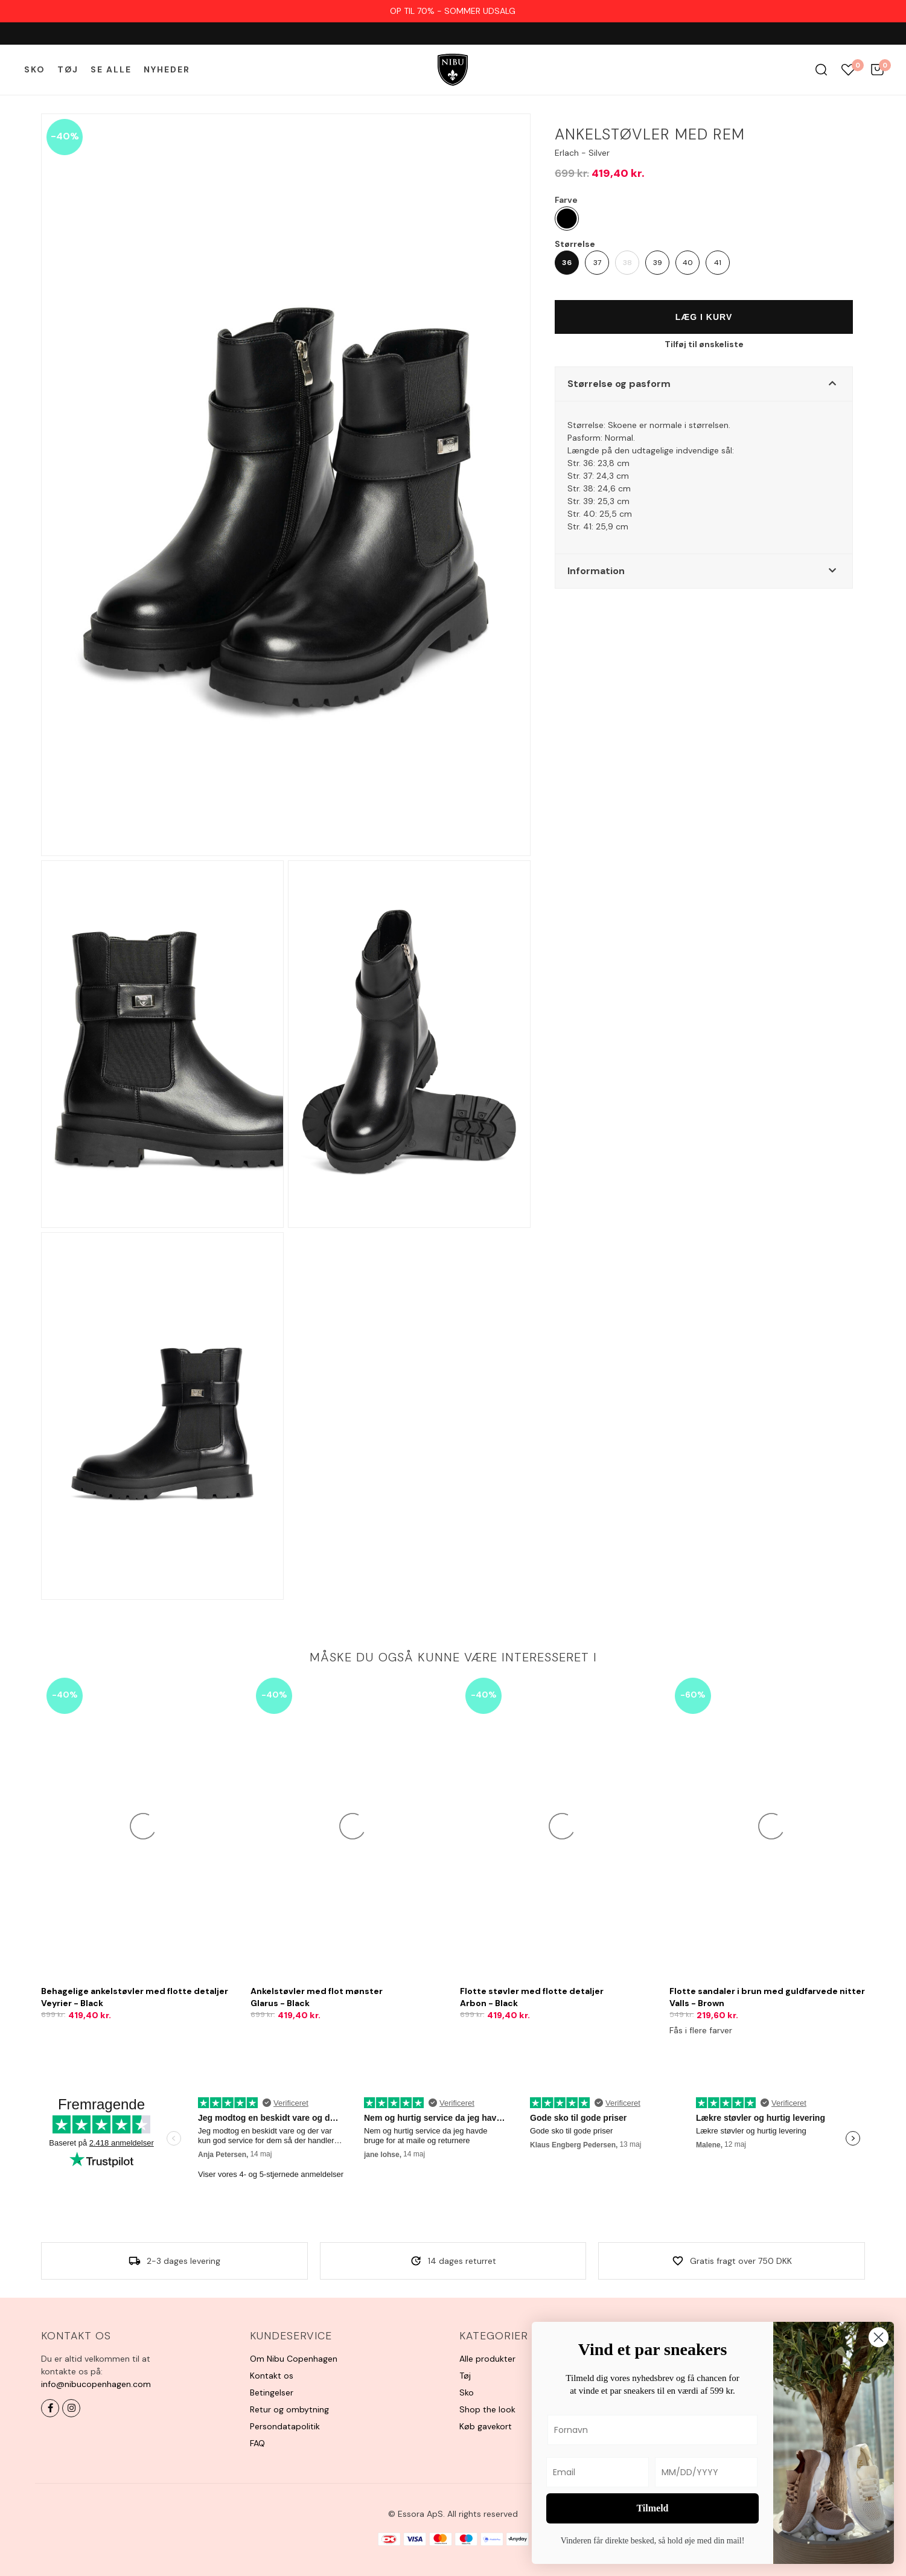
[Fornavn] (652, 2430)
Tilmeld (652, 2508)
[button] (703, 384)
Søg (821, 69)
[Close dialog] (878, 2337)
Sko (34, 69)
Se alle (111, 69)
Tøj (67, 69)
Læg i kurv (704, 317)
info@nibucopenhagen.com (96, 2384)
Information (596, 570)
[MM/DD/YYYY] (706, 2472)
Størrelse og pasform (619, 383)
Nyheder (167, 69)
